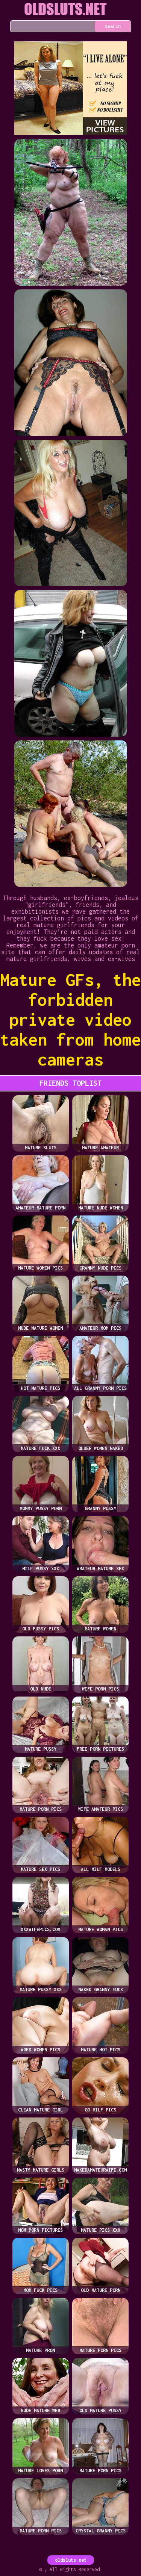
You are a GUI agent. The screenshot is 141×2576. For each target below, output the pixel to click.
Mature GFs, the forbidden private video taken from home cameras (70, 1019)
